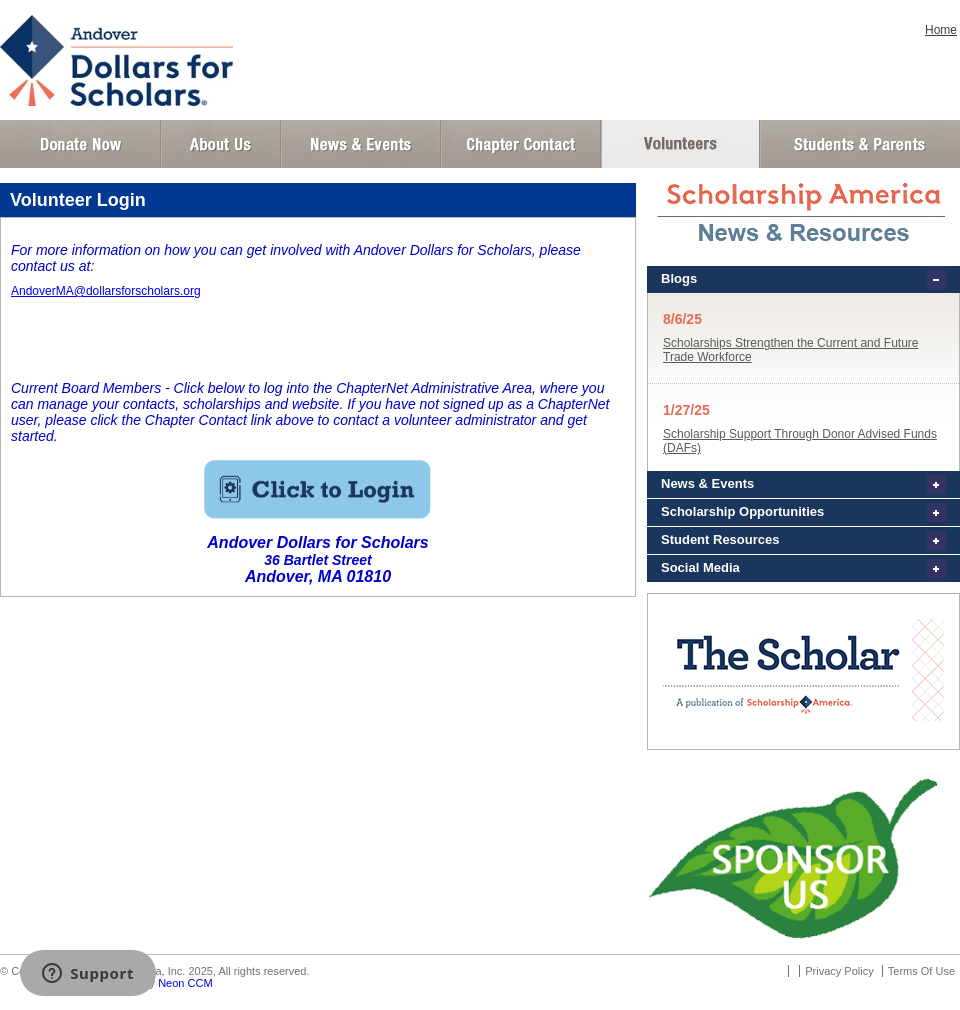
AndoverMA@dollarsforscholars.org (106, 291)
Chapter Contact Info (521, 144)
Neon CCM (185, 983)
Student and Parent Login (859, 144)
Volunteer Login (679, 144)
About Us (221, 144)
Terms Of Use (921, 971)
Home (941, 30)
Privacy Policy (839, 971)
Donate (80, 144)
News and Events (361, 144)
